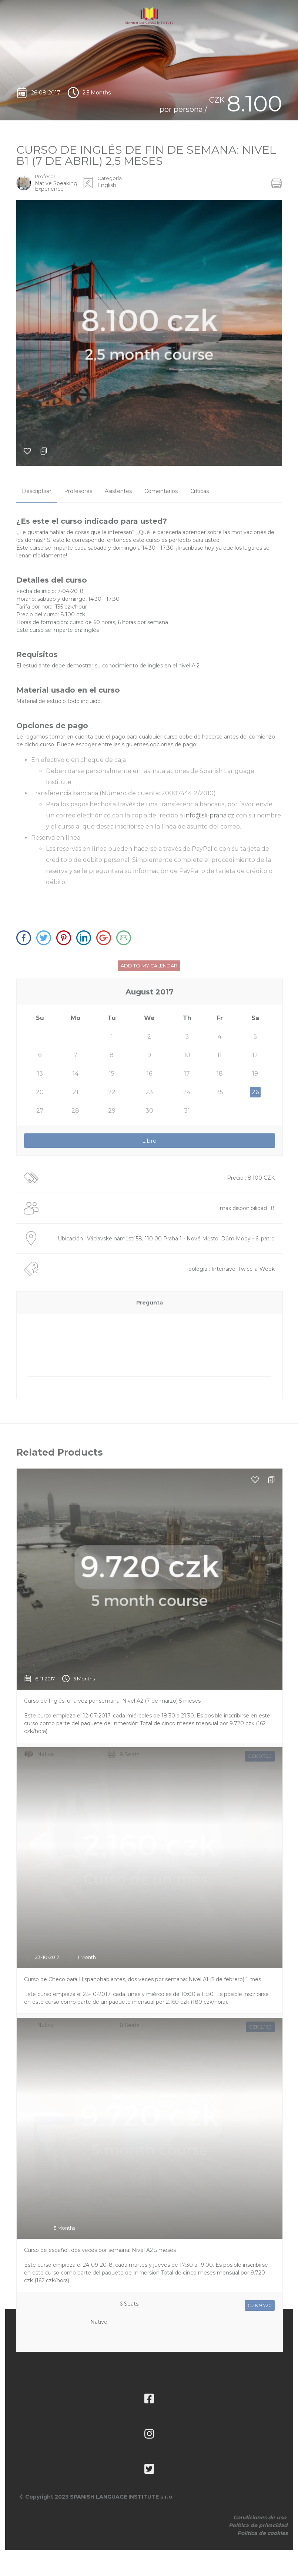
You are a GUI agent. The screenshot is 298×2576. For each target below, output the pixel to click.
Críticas (199, 491)
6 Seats (129, 2236)
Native (98, 1705)
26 (255, 1092)
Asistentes (118, 491)
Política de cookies (262, 2533)
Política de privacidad (258, 2525)
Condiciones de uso (260, 2517)
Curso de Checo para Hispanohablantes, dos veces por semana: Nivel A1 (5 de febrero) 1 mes (142, 1912)
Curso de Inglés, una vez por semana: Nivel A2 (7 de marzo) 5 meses (112, 1633)
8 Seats (129, 1687)
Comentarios (161, 491)
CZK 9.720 (260, 1689)
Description (36, 491)
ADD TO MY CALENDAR (149, 966)
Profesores (78, 491)
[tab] (36, 491)
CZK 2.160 (260, 1960)
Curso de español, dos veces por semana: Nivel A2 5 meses (100, 2183)
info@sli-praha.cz (209, 815)
